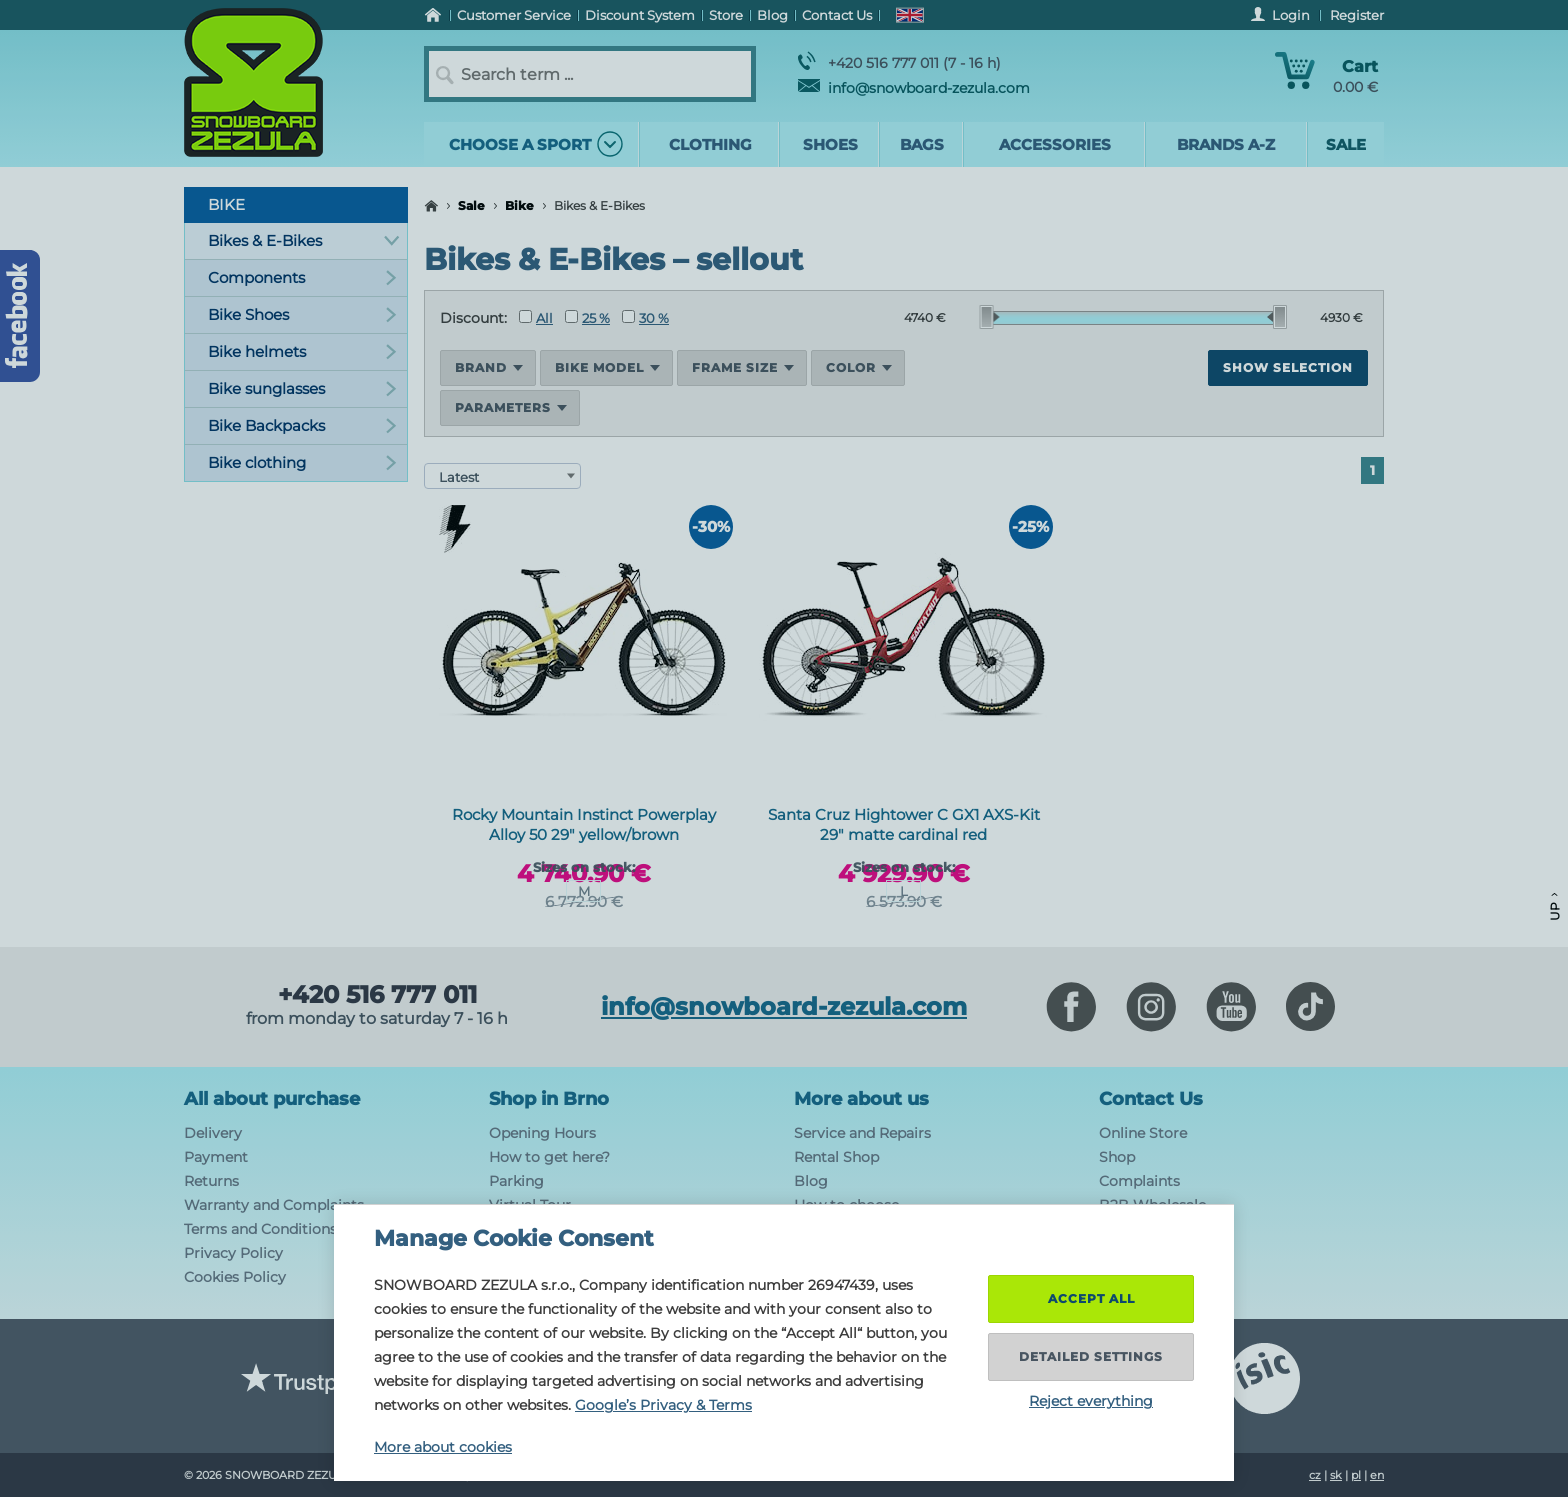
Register (1357, 15)
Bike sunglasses (302, 388)
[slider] (990, 317)
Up (1554, 906)
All (536, 318)
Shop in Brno (549, 1099)
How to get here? (549, 1157)
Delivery (213, 1133)
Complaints (1139, 1181)
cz (1315, 1475)
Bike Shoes (302, 314)
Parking (516, 1181)
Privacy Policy (233, 1253)
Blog (811, 1181)
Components (302, 277)
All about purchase (272, 1099)
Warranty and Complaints (274, 1205)
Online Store (1143, 1133)
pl (1356, 1475)
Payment (216, 1157)
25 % (587, 318)
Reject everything (1091, 1401)
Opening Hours (542, 1133)
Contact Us (1151, 1099)
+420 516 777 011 (377, 995)
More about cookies (443, 1447)
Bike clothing (302, 462)
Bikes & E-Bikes (303, 240)
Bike (519, 205)
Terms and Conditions (260, 1229)
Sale (471, 205)
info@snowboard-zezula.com (914, 88)
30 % (645, 318)
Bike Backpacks (302, 425)
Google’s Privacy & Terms (663, 1405)
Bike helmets (302, 351)
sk (1336, 1475)
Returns (211, 1181)
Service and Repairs (862, 1133)
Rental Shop (836, 1157)
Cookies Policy (235, 1277)
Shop (1117, 1157)
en (1377, 1475)
